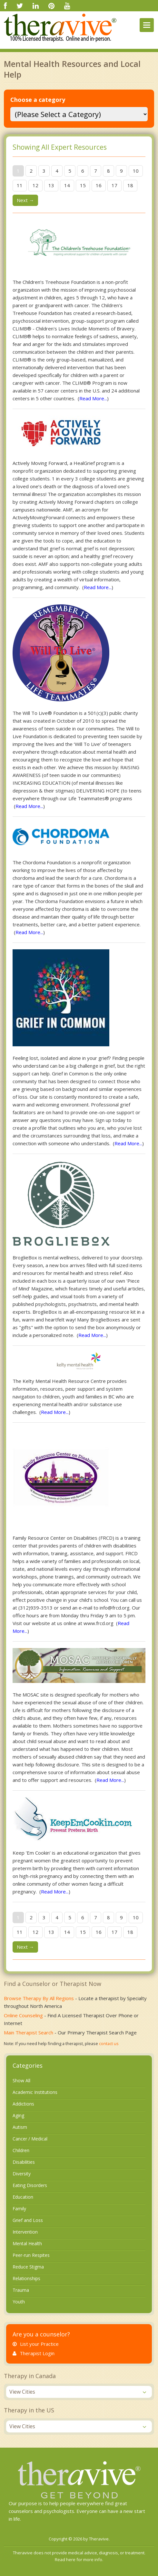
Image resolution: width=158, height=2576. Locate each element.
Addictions (23, 2104)
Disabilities (24, 2162)
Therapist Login (33, 2353)
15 (83, 185)
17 (114, 185)
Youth (19, 2302)
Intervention (25, 2232)
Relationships (26, 2278)
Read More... (93, 398)
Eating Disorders (30, 2185)
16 (99, 185)
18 (130, 185)
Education (23, 2197)
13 (51, 185)
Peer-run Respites (31, 2255)
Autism (20, 2127)
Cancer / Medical (30, 2139)
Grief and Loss (28, 2220)
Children (21, 2150)
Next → (25, 200)
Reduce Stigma (28, 2267)
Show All (21, 2080)
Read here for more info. (79, 2559)
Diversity (22, 2174)
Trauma (21, 2290)
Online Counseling (23, 2015)
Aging (18, 2115)
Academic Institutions (35, 2092)
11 (20, 185)
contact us (109, 2043)
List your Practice (36, 2344)
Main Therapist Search (28, 2032)
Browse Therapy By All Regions (39, 1998)
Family (19, 2208)
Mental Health (27, 2243)
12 (35, 185)
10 (136, 170)
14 (67, 185)
